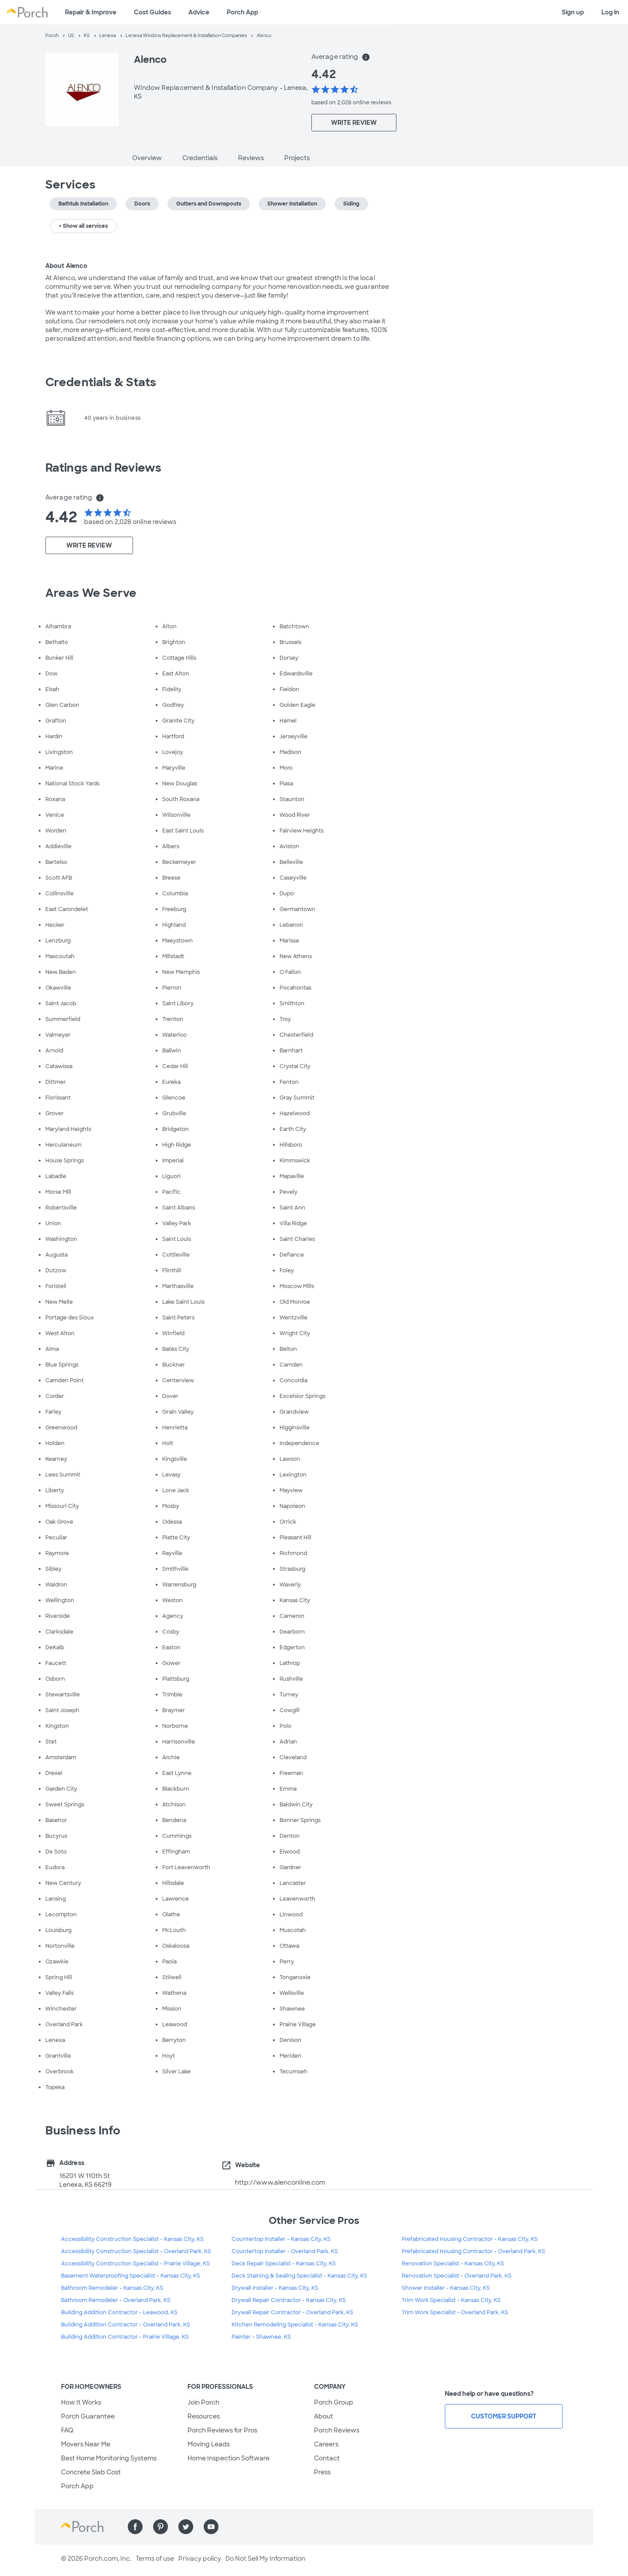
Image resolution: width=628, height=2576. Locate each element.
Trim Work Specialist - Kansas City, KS (451, 2300)
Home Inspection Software (229, 2458)
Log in (610, 12)
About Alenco (66, 266)
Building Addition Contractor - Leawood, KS (119, 2312)
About (323, 2416)
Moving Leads (209, 2444)
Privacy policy (199, 2558)
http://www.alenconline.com (280, 2182)
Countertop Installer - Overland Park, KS (285, 2251)
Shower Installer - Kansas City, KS (446, 2288)
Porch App (242, 12)
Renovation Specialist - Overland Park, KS (457, 2275)
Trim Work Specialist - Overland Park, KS (455, 2312)
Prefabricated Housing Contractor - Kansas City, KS (470, 2239)
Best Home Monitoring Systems (109, 2458)
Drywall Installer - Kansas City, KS (275, 2288)
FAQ (67, 2430)
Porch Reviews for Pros (222, 2430)
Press (322, 2472)
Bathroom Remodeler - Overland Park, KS (116, 2300)
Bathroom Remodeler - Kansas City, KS (112, 2288)
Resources (204, 2416)
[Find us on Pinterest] (160, 2526)
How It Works (81, 2402)
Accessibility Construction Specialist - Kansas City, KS (132, 2239)
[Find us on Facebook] (135, 2526)
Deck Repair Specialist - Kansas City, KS (284, 2263)
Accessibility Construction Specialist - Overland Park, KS (136, 2251)
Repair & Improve (90, 12)
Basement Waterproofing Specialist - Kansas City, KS (130, 2275)
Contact (327, 2458)
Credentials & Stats (100, 382)
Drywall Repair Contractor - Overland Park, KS (292, 2312)
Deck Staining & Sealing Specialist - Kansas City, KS (299, 2275)
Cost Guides (152, 12)
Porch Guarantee (88, 2416)
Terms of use (155, 2558)
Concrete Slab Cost (91, 2472)
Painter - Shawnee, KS (261, 2336)
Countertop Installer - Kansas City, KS (281, 2239)
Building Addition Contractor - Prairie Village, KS (125, 2336)
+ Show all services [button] (83, 226)
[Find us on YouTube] (211, 2526)
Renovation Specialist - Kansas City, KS (453, 2263)
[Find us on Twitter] (185, 2526)
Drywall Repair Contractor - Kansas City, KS (289, 2300)
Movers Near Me (85, 2444)
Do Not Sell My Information (265, 2558)
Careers (326, 2444)
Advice (198, 12)
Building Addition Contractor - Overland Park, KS (125, 2324)
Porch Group (333, 2402)
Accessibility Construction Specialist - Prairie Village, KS (135, 2263)
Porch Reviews (336, 2430)
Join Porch (203, 2402)
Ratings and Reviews (103, 467)
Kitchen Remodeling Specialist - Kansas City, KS (295, 2324)
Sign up (573, 12)
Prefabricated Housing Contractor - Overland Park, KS (473, 2251)
